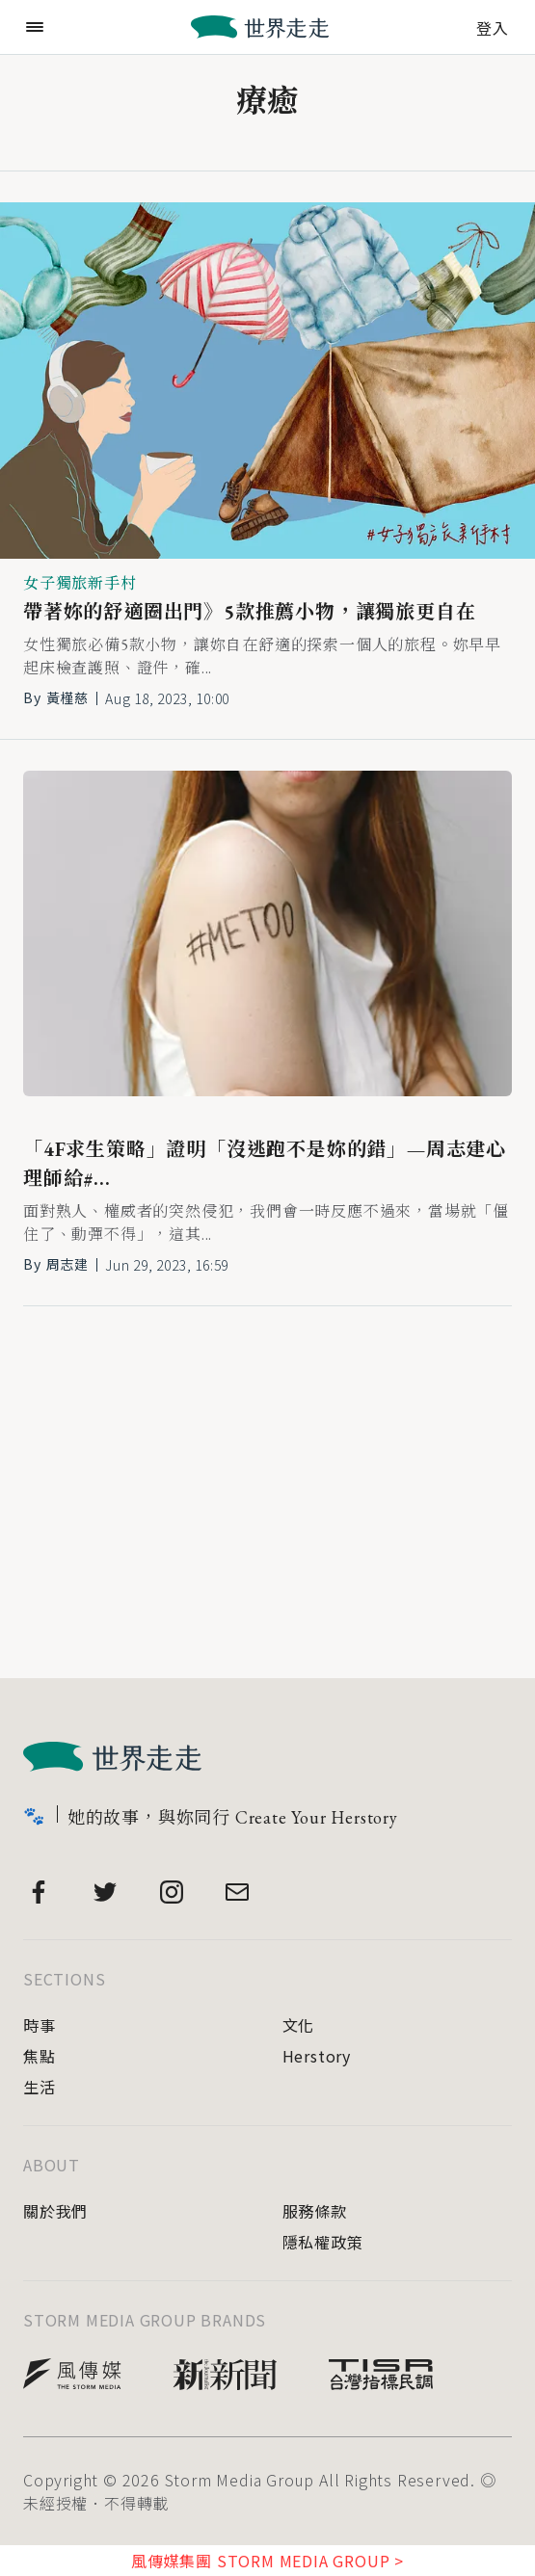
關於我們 (55, 2211)
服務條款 (314, 2211)
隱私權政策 (322, 2241)
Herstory (316, 2055)
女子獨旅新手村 (80, 583)
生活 (39, 2086)
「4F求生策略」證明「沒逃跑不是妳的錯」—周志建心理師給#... (264, 1164)
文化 (298, 2025)
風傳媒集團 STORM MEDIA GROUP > (267, 2560)
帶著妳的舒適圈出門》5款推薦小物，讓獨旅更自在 (249, 611)
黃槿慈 (67, 697)
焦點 (39, 2055)
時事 (39, 2025)
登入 (492, 26)
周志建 (67, 1264)
